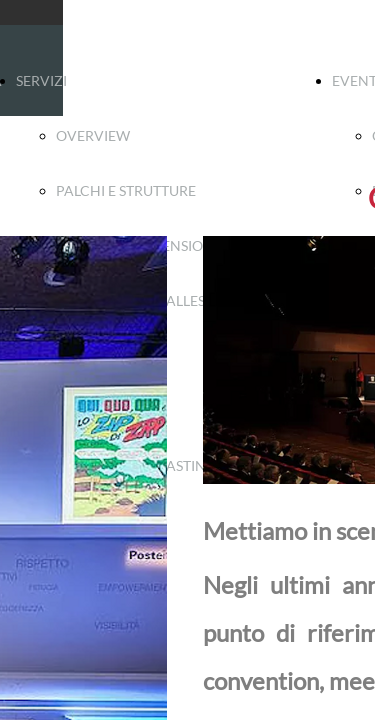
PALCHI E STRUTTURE (126, 190)
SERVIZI (41, 80)
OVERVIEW (93, 135)
